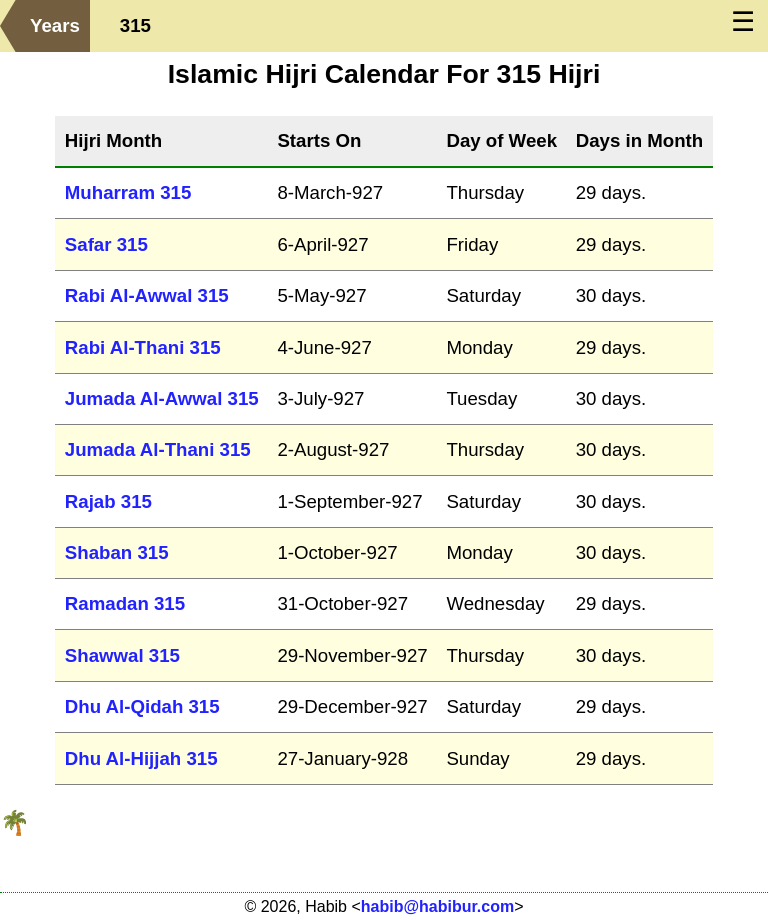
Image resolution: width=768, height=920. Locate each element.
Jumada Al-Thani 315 (158, 449)
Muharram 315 (128, 192)
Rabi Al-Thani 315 (143, 347)
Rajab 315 (108, 501)
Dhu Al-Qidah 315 (142, 706)
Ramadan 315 (125, 603)
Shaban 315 (117, 552)
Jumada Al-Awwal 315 (162, 398)
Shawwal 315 (122, 655)
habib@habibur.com (437, 906)
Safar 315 (106, 244)
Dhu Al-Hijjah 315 (141, 758)
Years (55, 25)
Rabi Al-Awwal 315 (147, 295)
